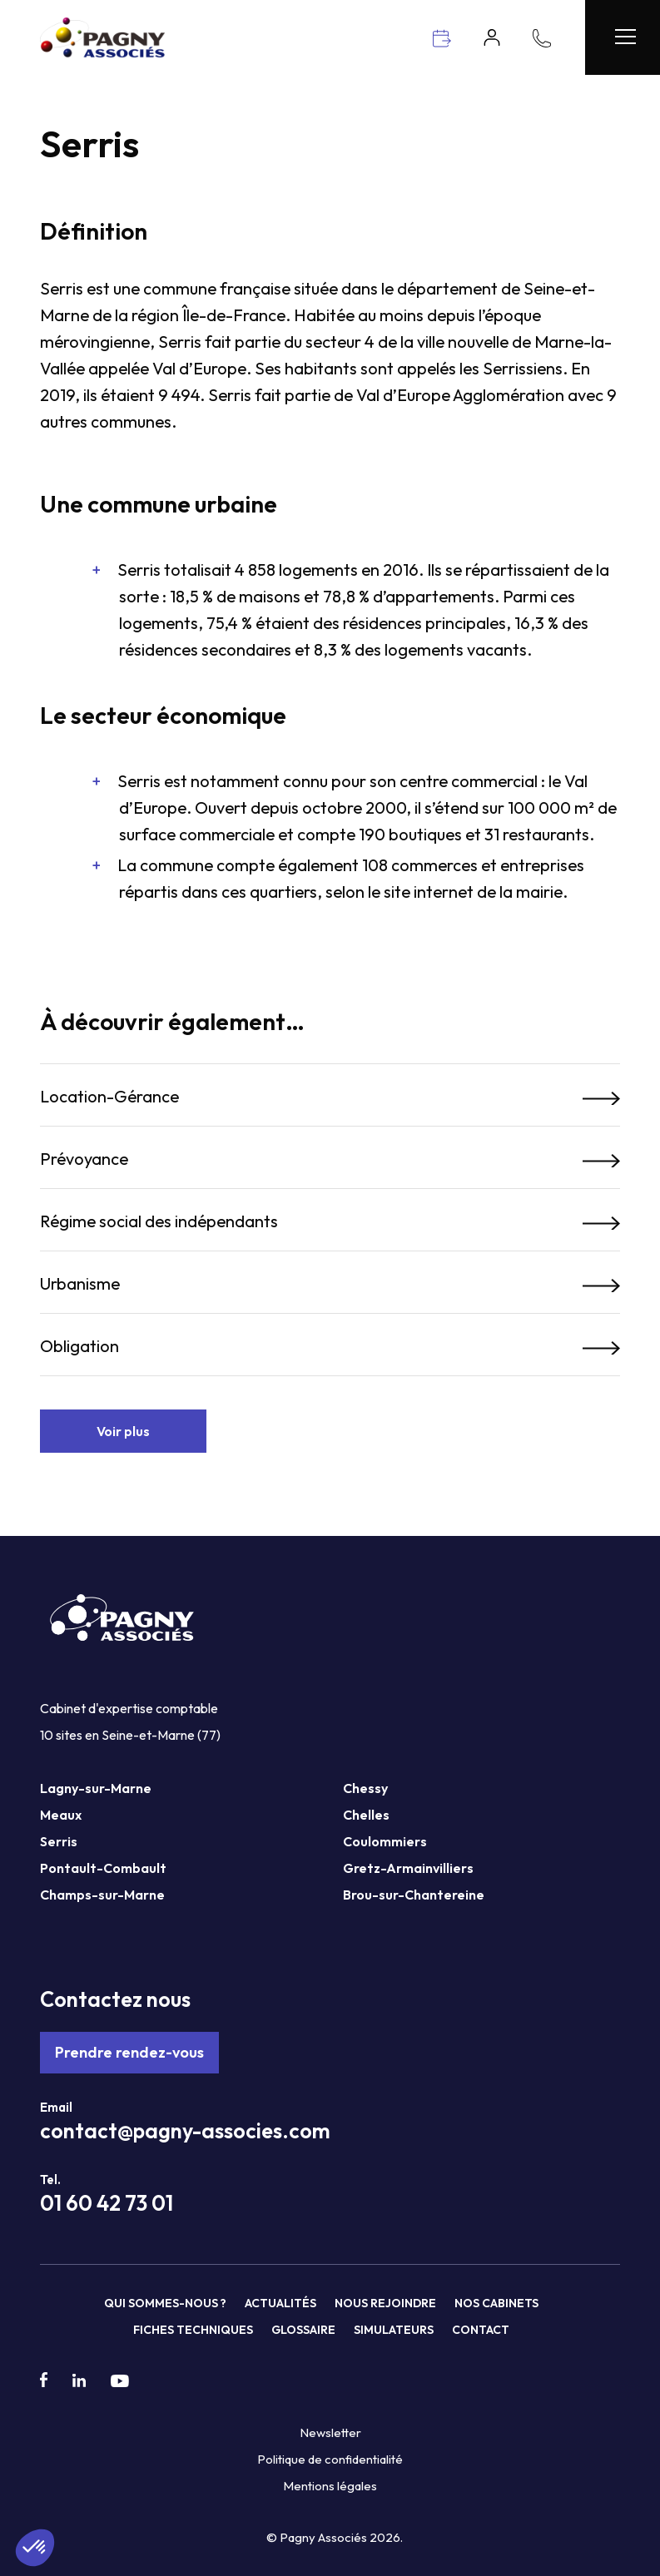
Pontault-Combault (103, 1868)
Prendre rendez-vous (129, 2052)
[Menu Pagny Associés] (622, 37)
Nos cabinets (496, 2303)
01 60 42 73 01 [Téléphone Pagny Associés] (106, 2203)
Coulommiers (385, 1841)
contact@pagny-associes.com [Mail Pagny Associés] (185, 2131)
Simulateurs (394, 2329)
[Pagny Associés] (102, 52)
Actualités (280, 2303)
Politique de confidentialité (330, 2459)
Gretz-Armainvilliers (408, 1868)
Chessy (365, 1788)
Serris (58, 1841)
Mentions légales (330, 2486)
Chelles (366, 1814)
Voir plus (123, 1431)
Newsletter (330, 2432)
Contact (480, 2329)
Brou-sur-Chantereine (413, 1894)
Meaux (61, 1814)
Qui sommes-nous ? (165, 2303)
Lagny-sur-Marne (95, 1788)
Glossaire (303, 2329)
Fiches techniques (193, 2329)
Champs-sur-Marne (102, 1894)
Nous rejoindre (385, 2303)
